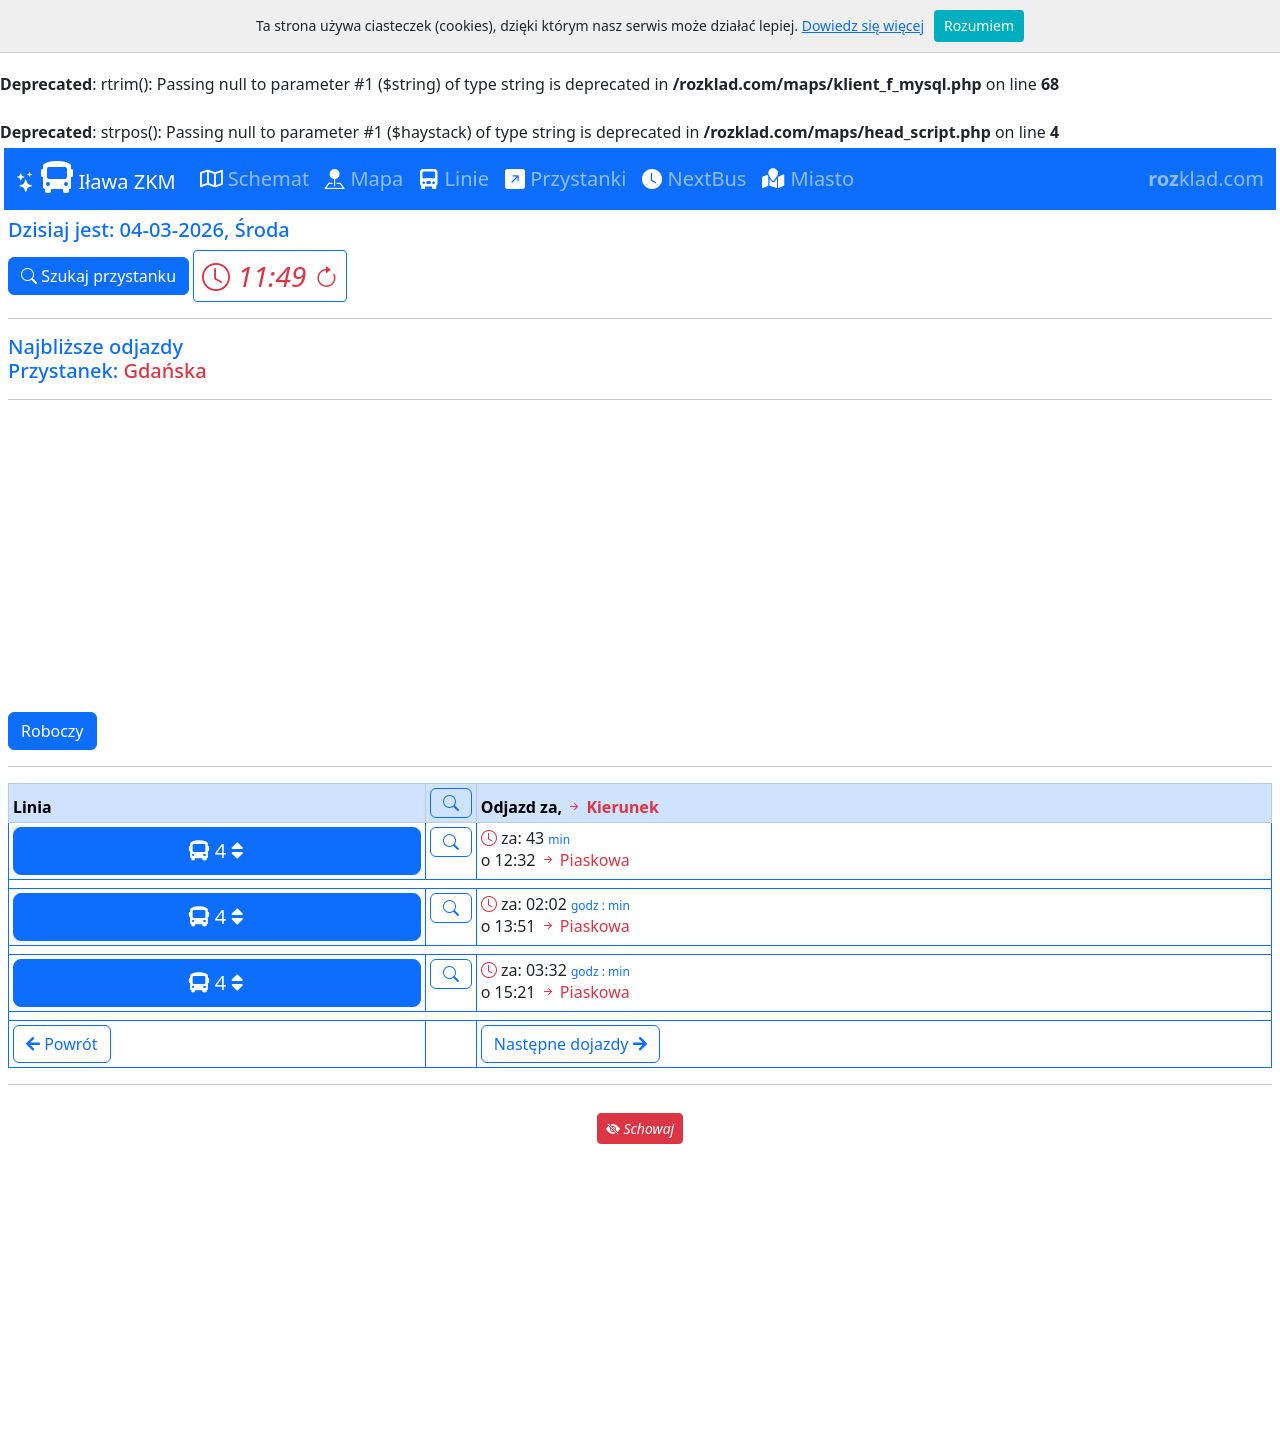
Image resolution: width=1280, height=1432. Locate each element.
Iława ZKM (96, 178)
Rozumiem (979, 25)
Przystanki (565, 178)
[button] (269, 276)
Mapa (364, 178)
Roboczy (52, 731)
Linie (454, 178)
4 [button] (216, 850)
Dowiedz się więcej (863, 25)
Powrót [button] (62, 1044)
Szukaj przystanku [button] (98, 276)
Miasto (808, 178)
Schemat (255, 178)
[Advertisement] (640, 556)
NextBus (694, 178)
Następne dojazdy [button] (570, 1044)
